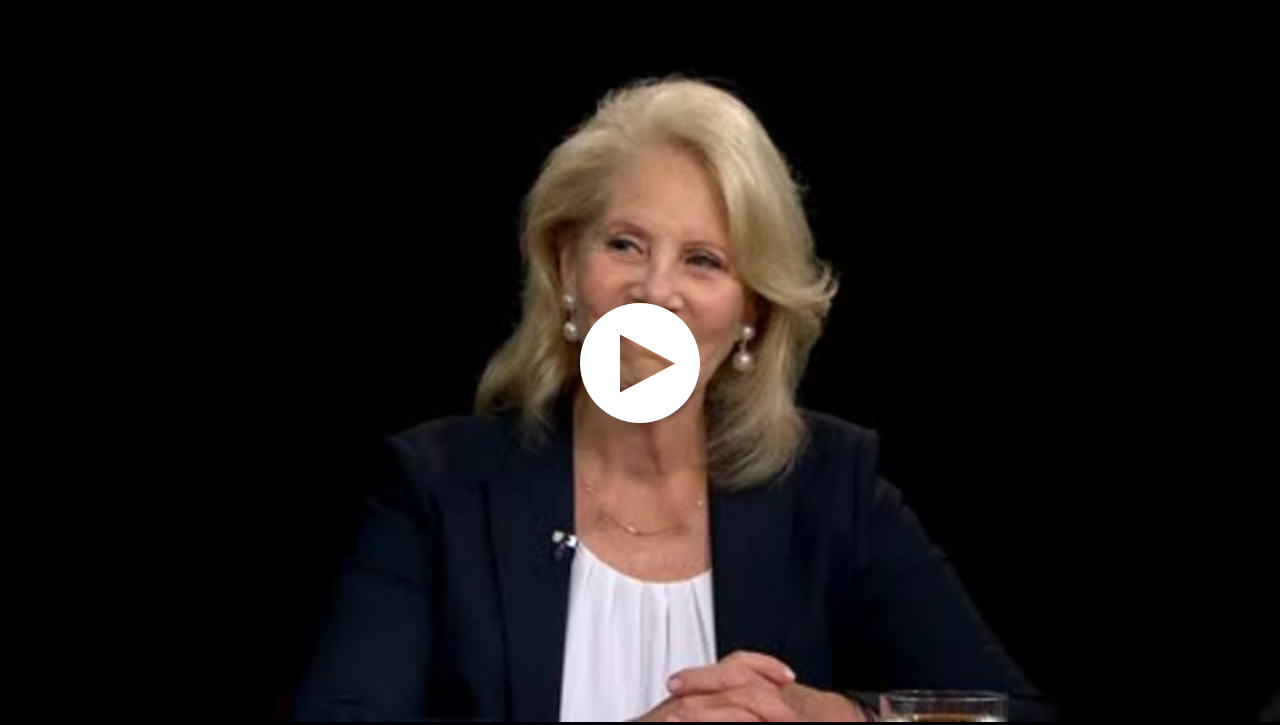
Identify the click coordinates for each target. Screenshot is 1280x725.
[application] (640, 362)
